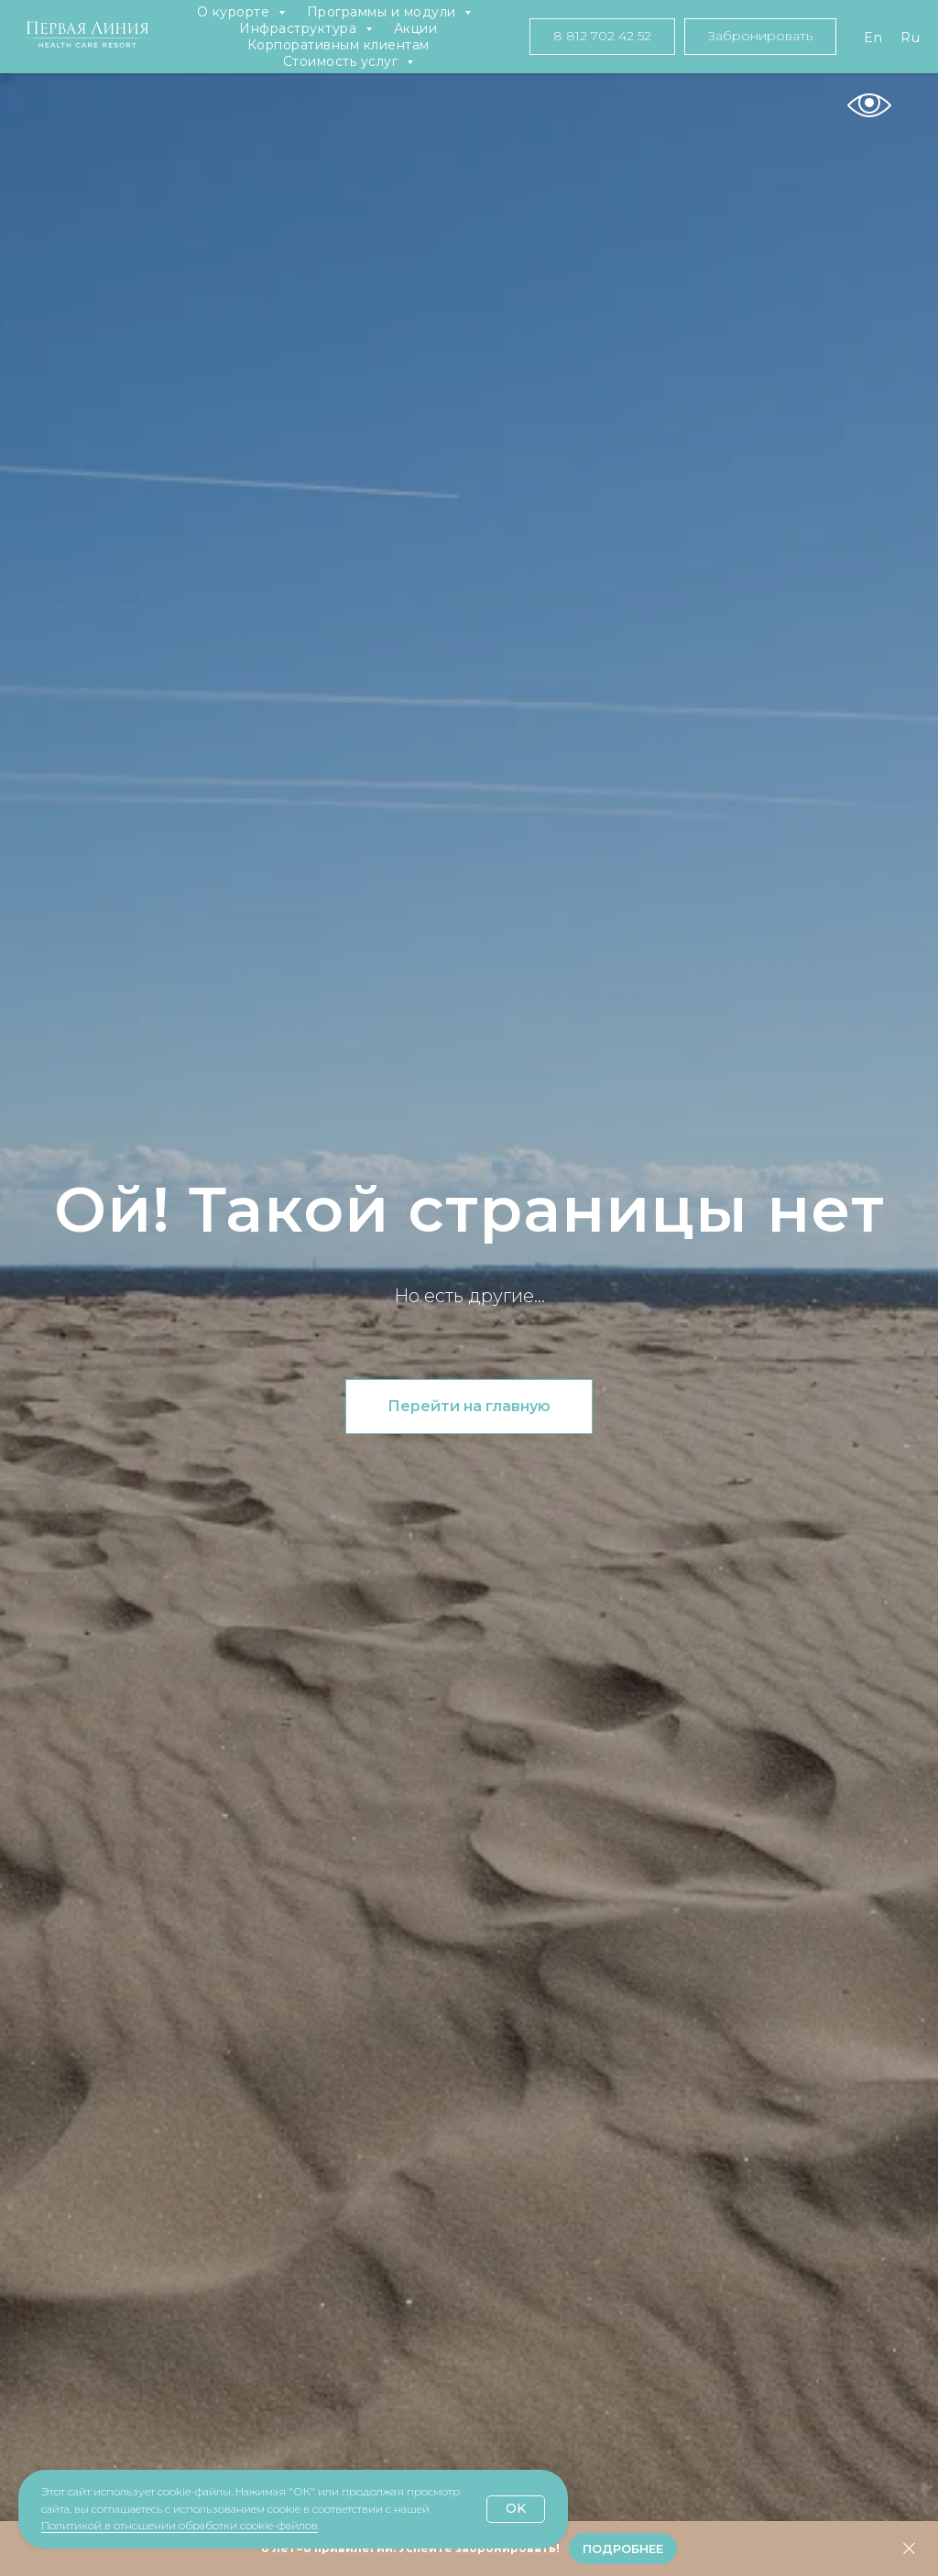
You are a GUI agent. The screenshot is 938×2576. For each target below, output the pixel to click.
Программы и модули (384, 12)
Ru (910, 37)
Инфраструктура (300, 28)
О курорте (235, 12)
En (873, 37)
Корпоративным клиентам (338, 45)
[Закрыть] (909, 2549)
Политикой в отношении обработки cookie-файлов (179, 2525)
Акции (416, 28)
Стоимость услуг (342, 61)
